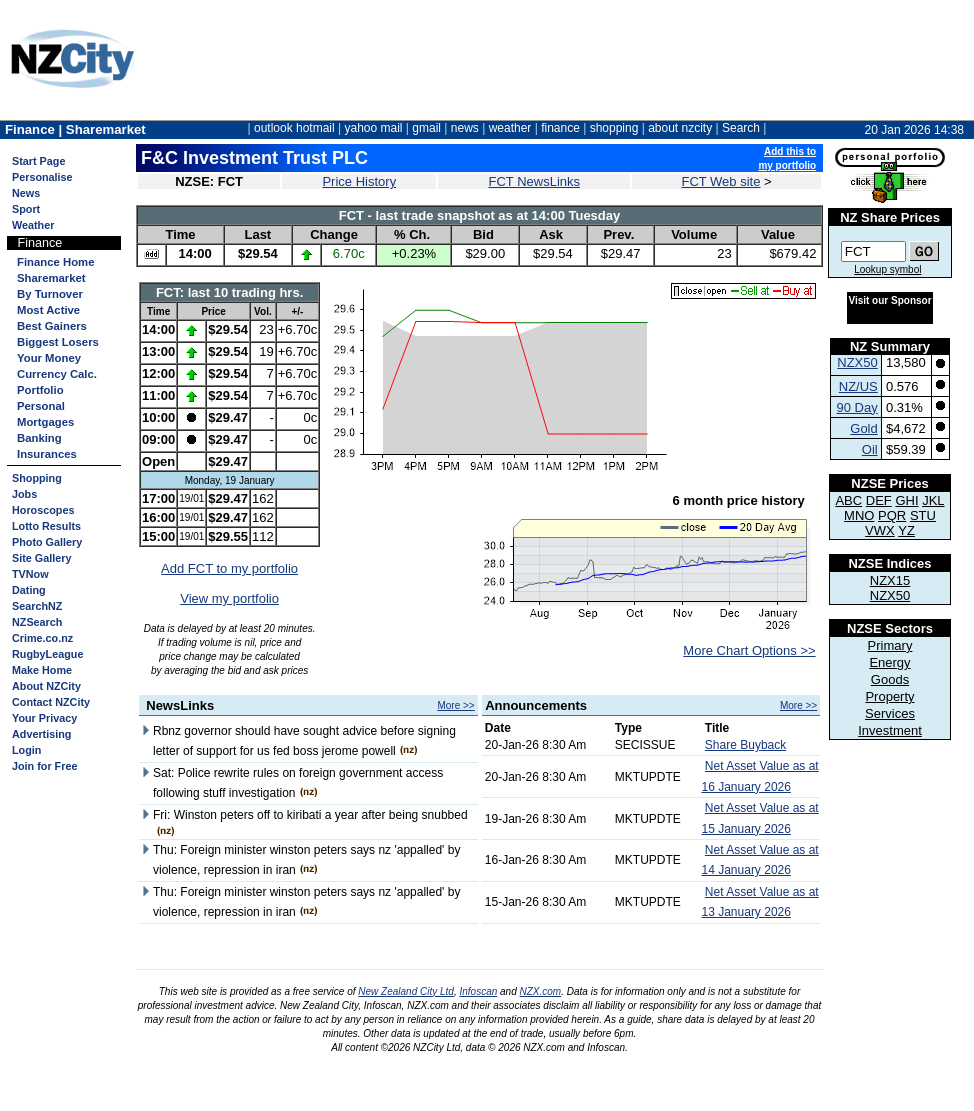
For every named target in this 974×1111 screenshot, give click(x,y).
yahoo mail (374, 128)
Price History (359, 181)
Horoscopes (43, 510)
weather (510, 128)
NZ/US (858, 386)
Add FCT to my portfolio (229, 568)
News (26, 193)
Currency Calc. (57, 374)
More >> (455, 705)
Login (26, 750)
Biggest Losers (58, 342)
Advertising (41, 734)
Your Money (49, 358)
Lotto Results (46, 526)
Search (741, 128)
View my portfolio (229, 598)
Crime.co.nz (42, 638)
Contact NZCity (51, 702)
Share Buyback (745, 745)
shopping (614, 128)
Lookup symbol (887, 269)
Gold (863, 428)
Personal (41, 406)
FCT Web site (720, 181)
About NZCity (46, 686)
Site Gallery (41, 558)
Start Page (38, 161)
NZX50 (857, 362)
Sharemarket (51, 278)
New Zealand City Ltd (406, 991)
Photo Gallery (47, 542)
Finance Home (55, 262)
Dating (29, 590)
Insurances (47, 454)
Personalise (42, 177)
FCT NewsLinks (535, 181)
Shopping (37, 478)
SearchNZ (37, 606)
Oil (870, 449)
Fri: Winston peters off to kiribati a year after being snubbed (310, 815)
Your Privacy (44, 718)
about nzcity (680, 128)
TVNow (30, 574)
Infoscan (478, 991)
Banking (39, 438)
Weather (33, 225)
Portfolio (40, 390)
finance (560, 128)
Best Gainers (52, 326)
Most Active (48, 310)
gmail (426, 128)
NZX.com (541, 991)
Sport (26, 209)
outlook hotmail (294, 128)
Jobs (24, 494)
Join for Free (44, 766)
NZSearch (37, 622)
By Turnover (50, 294)
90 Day (857, 407)
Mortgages (45, 422)
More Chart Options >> (749, 650)
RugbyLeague (47, 654)
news (465, 128)
